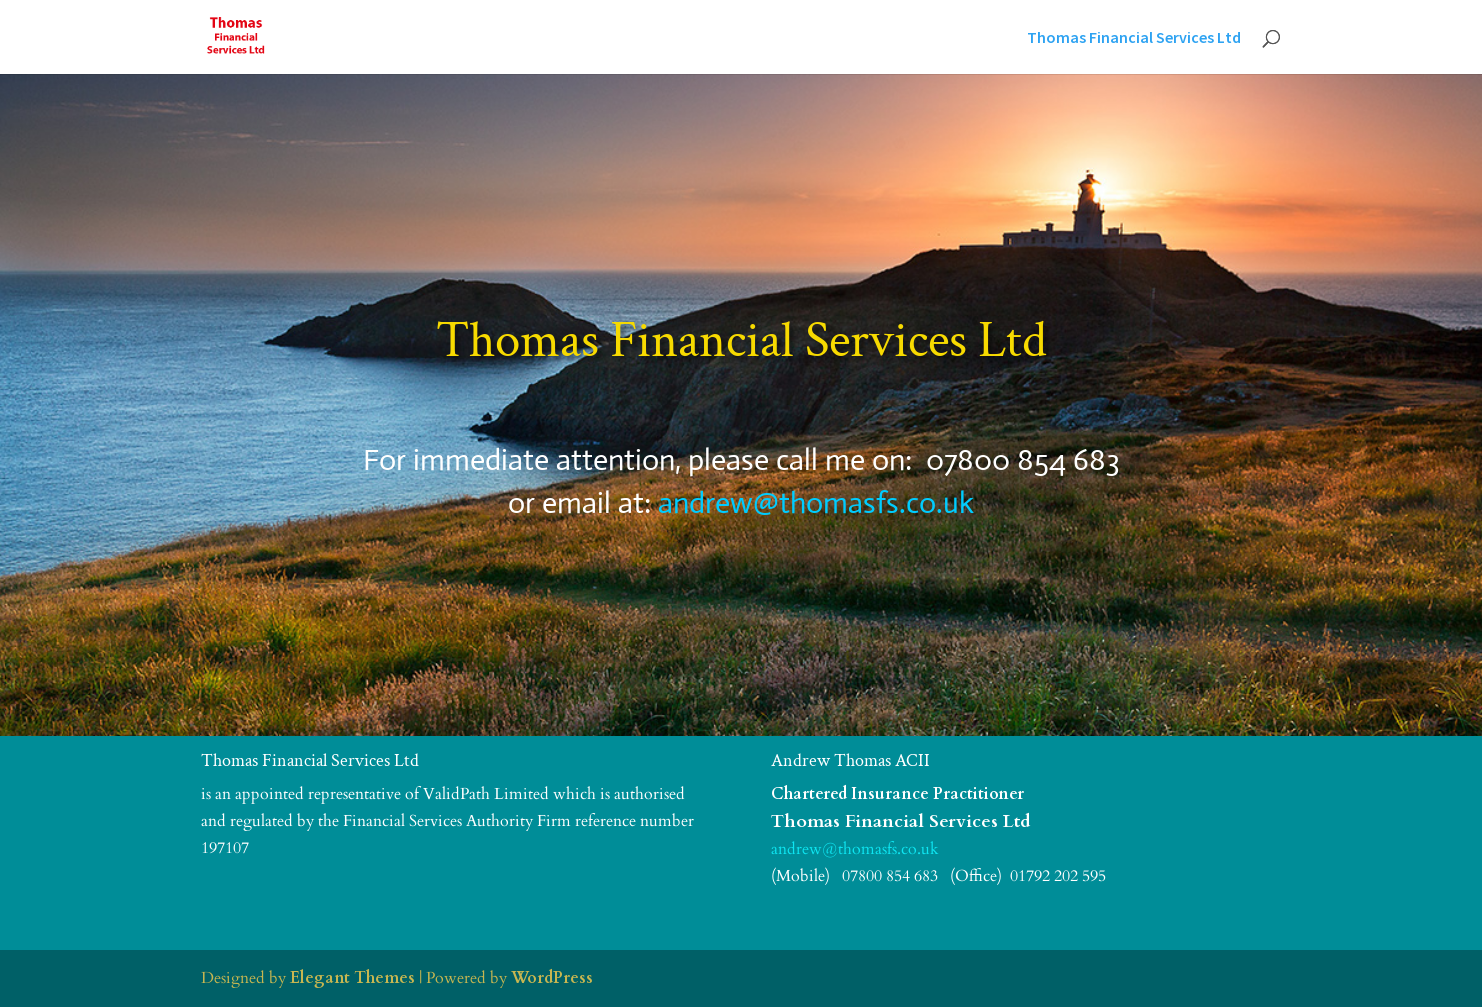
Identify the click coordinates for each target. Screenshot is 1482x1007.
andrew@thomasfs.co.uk (816, 502)
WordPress (552, 978)
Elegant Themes (352, 978)
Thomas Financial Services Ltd (1134, 38)
